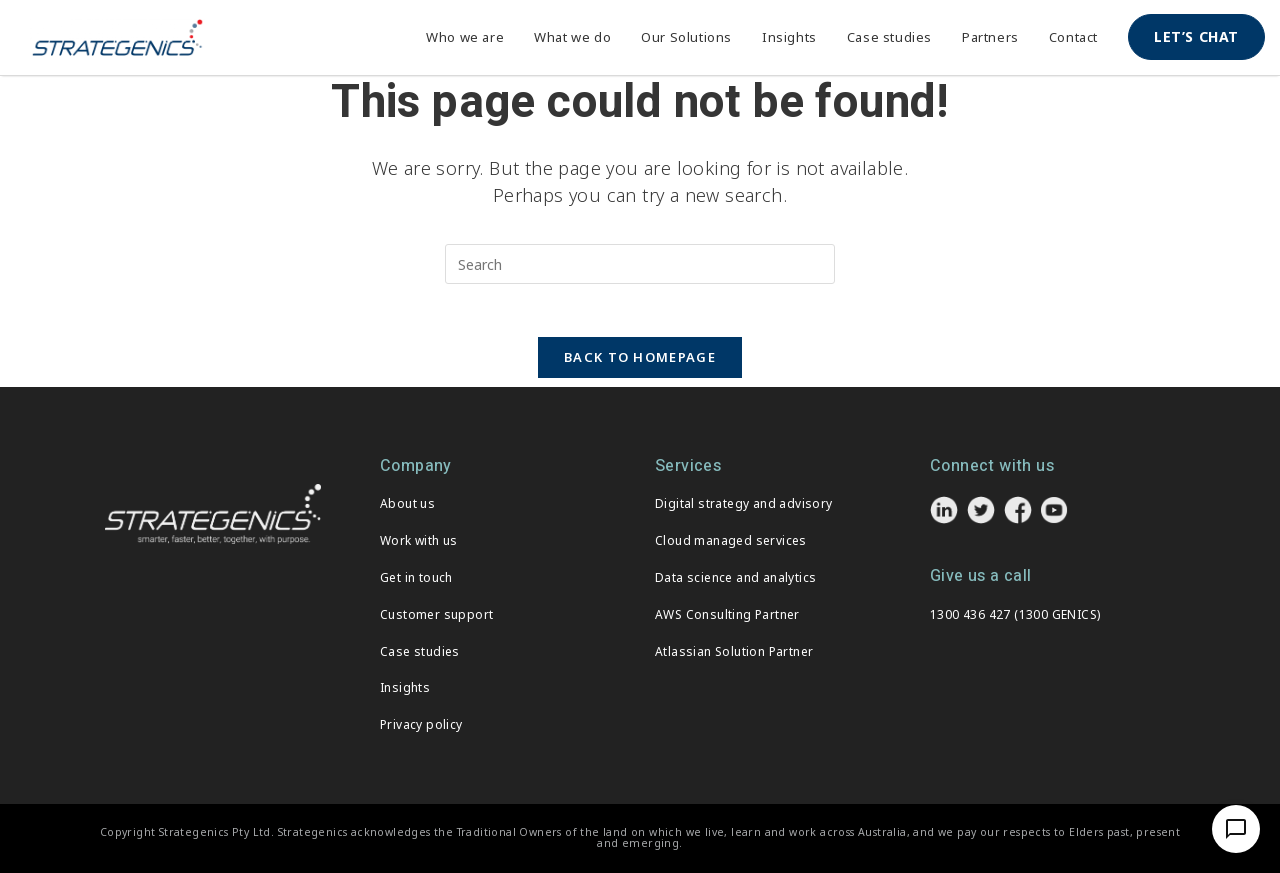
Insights (405, 687)
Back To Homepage (640, 365)
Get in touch (416, 577)
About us (407, 503)
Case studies (420, 651)
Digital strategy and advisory (744, 503)
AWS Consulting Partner (727, 614)
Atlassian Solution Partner (734, 651)
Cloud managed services (731, 540)
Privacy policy (421, 724)
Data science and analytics (735, 577)
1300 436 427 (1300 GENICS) (1015, 614)
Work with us (419, 540)
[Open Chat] (1236, 829)
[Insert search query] (640, 264)
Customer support (436, 614)
